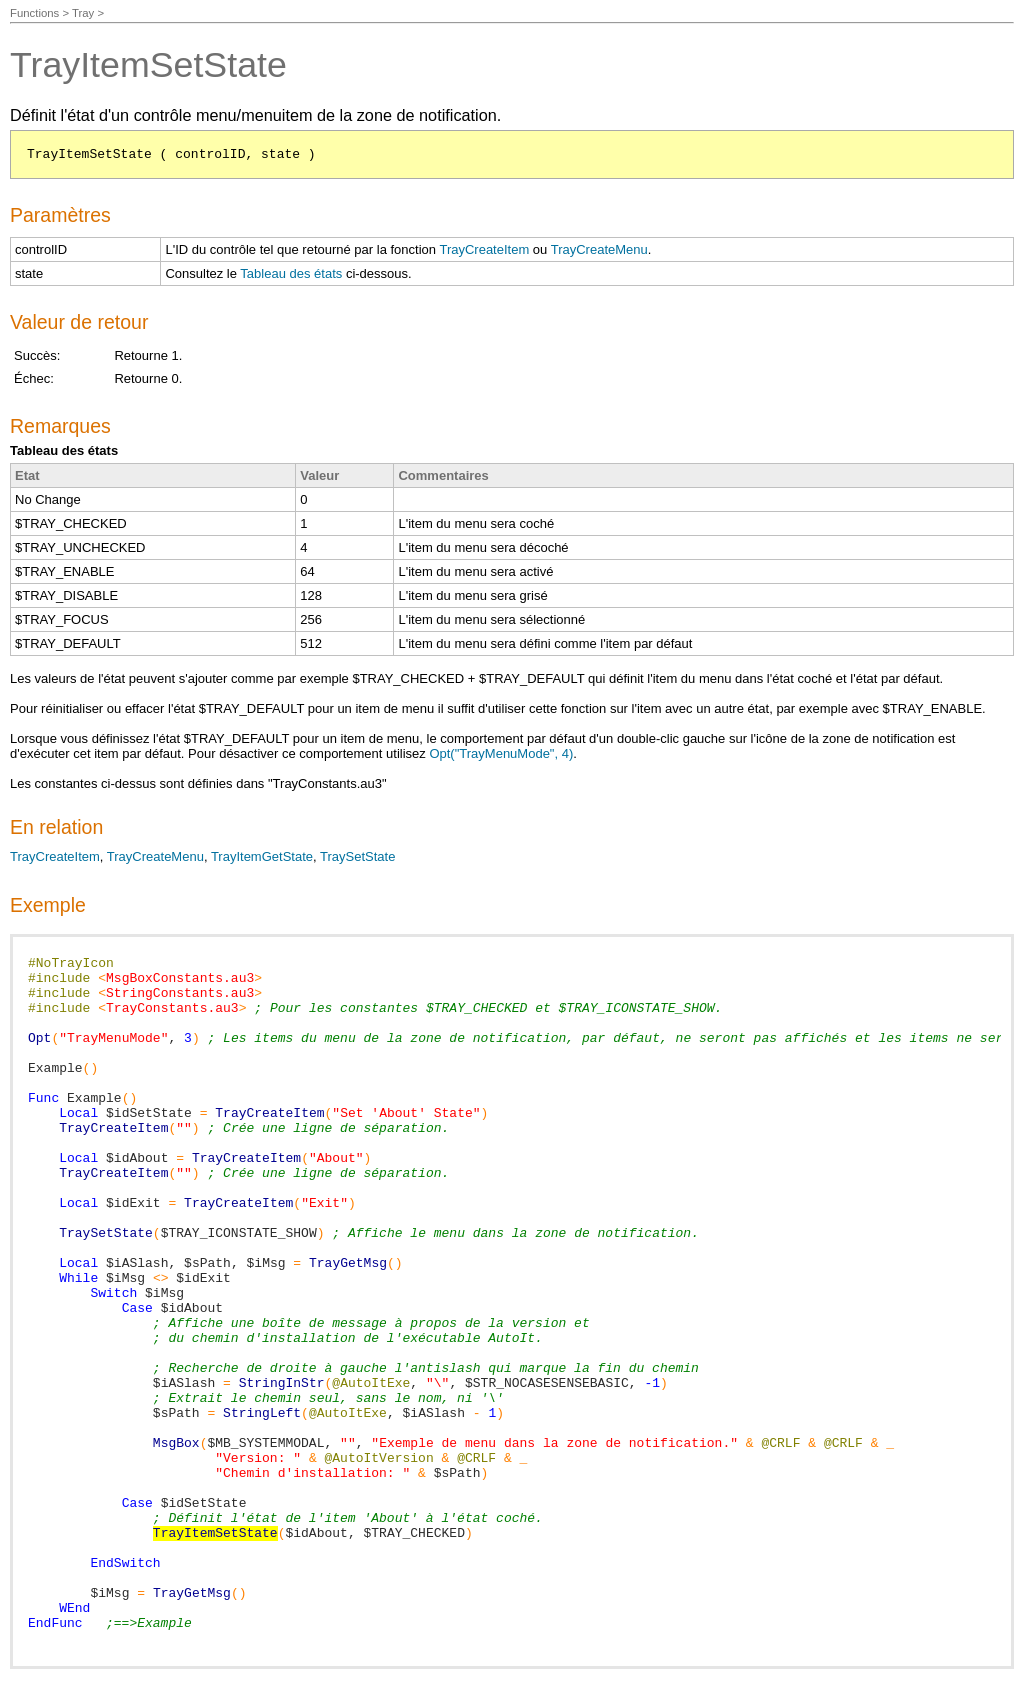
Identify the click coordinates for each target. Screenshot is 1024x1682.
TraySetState (357, 856)
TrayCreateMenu (599, 249)
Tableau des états (291, 273)
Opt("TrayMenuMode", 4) (501, 753)
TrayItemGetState (262, 856)
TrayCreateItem (484, 249)
